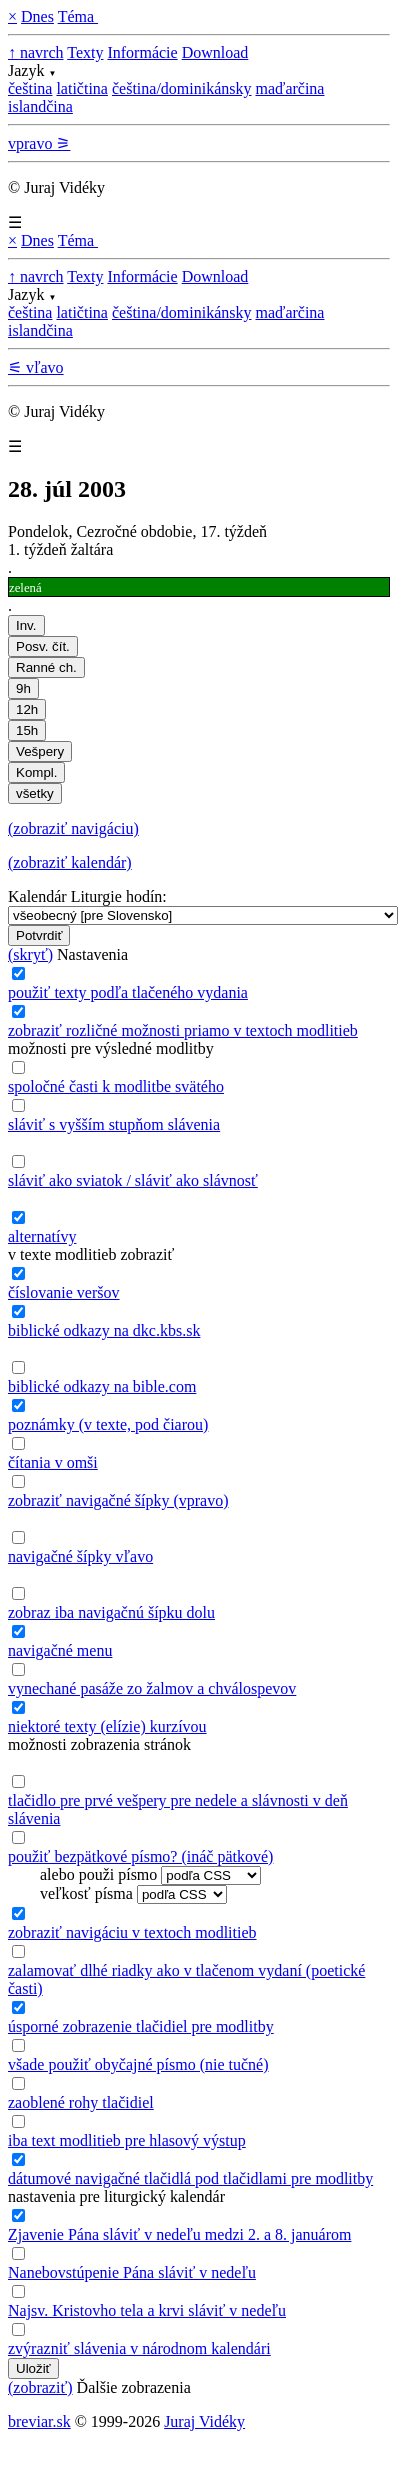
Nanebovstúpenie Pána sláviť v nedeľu (132, 2272)
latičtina (82, 88)
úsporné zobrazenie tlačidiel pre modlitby (141, 2026)
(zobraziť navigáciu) (73, 828)
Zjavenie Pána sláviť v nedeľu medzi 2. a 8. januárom (179, 2234)
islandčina (40, 106)
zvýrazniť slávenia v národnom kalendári (139, 2348)
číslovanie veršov (64, 1292)
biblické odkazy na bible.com (102, 1386)
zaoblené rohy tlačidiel (81, 2102)
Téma (78, 16)
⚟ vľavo (36, 367)
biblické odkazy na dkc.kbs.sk (104, 1330)
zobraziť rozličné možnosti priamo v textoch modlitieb (183, 1030)
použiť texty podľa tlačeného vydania (128, 992)
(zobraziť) (40, 2387)
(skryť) (30, 954)
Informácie (142, 52)
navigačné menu (60, 1650)
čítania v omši (53, 1462)
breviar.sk (39, 2421)
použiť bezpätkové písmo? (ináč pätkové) (140, 1856)
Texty (85, 52)
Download (215, 52)
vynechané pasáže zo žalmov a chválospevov (152, 1688)
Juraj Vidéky (204, 2421)
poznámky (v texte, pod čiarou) (108, 1424)
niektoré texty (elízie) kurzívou (107, 1726)
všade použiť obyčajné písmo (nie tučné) (138, 2064)
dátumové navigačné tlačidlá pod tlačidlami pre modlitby (190, 2178)
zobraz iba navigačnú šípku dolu (111, 1612)
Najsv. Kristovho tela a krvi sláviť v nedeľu (147, 2310)
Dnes (37, 16)
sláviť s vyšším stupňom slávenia (114, 1124)
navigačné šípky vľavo (80, 1556)
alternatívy (42, 1236)
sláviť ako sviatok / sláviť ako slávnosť (133, 1180)
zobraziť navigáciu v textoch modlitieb (132, 1932)
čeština (30, 88)
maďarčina (289, 88)
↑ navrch (36, 52)
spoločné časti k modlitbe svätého (116, 1086)
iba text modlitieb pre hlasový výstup (127, 2140)
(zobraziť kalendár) (70, 862)
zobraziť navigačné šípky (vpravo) (118, 1500)
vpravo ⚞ (39, 143)
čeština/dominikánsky (182, 88)
